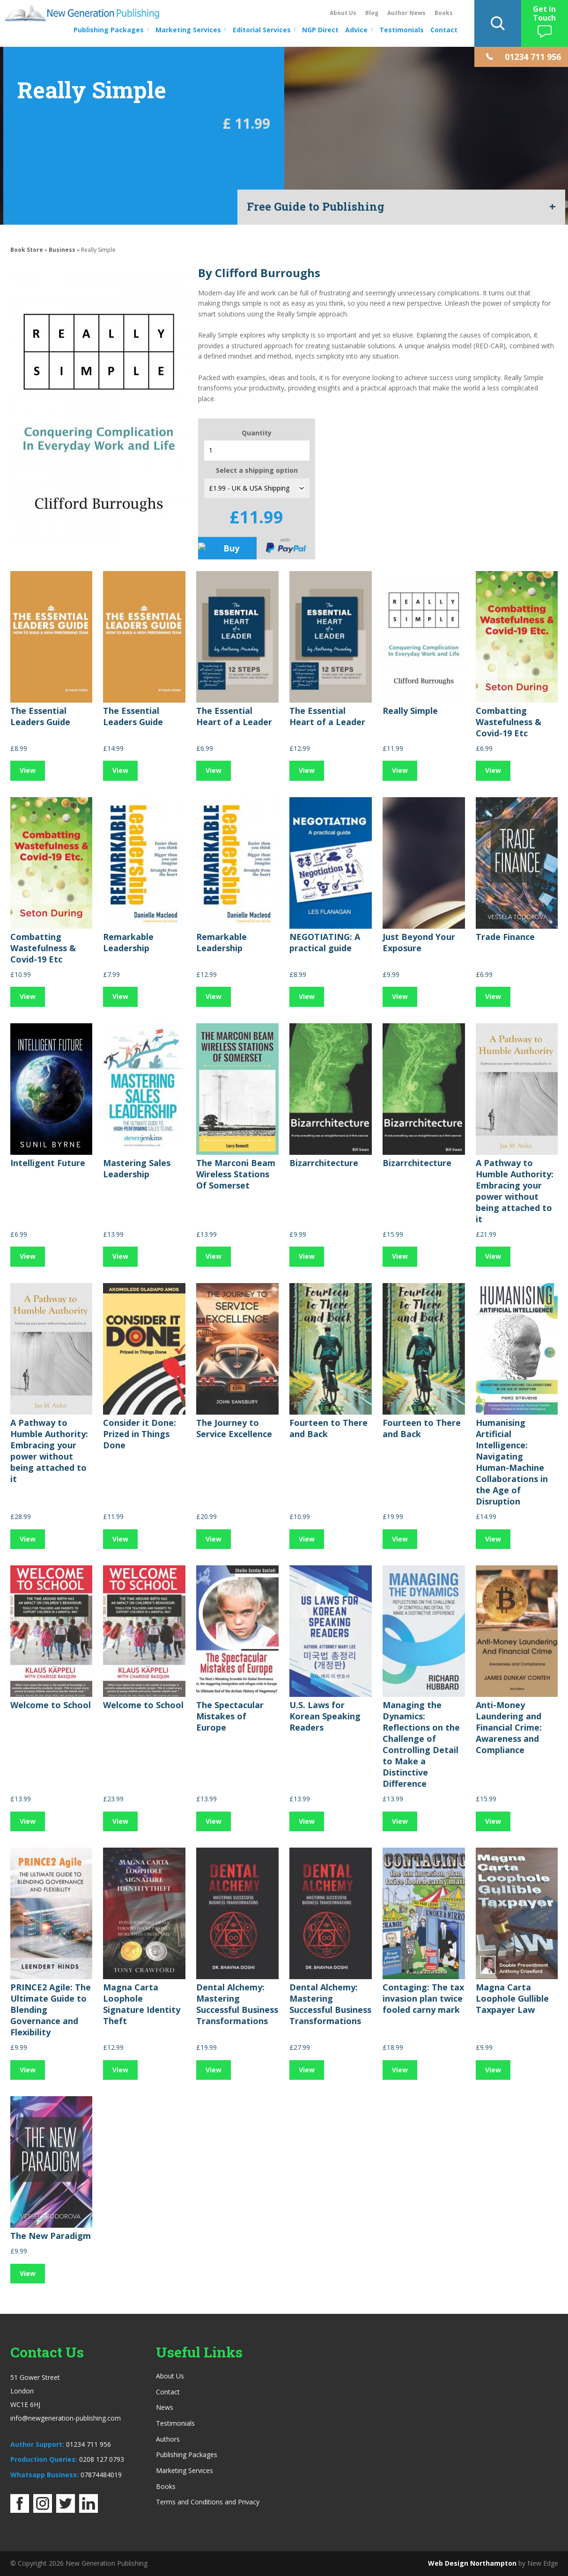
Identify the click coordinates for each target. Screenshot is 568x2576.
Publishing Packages (109, 29)
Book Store (26, 250)
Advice (356, 29)
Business (62, 250)
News (164, 2407)
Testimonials (401, 29)
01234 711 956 (88, 2444)
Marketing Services (188, 29)
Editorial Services (262, 29)
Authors (168, 2439)
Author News (406, 13)
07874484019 (101, 2474)
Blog (371, 13)
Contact (443, 29)
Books (444, 13)
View (28, 770)
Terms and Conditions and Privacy (207, 2501)
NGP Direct (320, 29)
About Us (343, 13)
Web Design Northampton (472, 2563)
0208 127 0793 (101, 2459)
